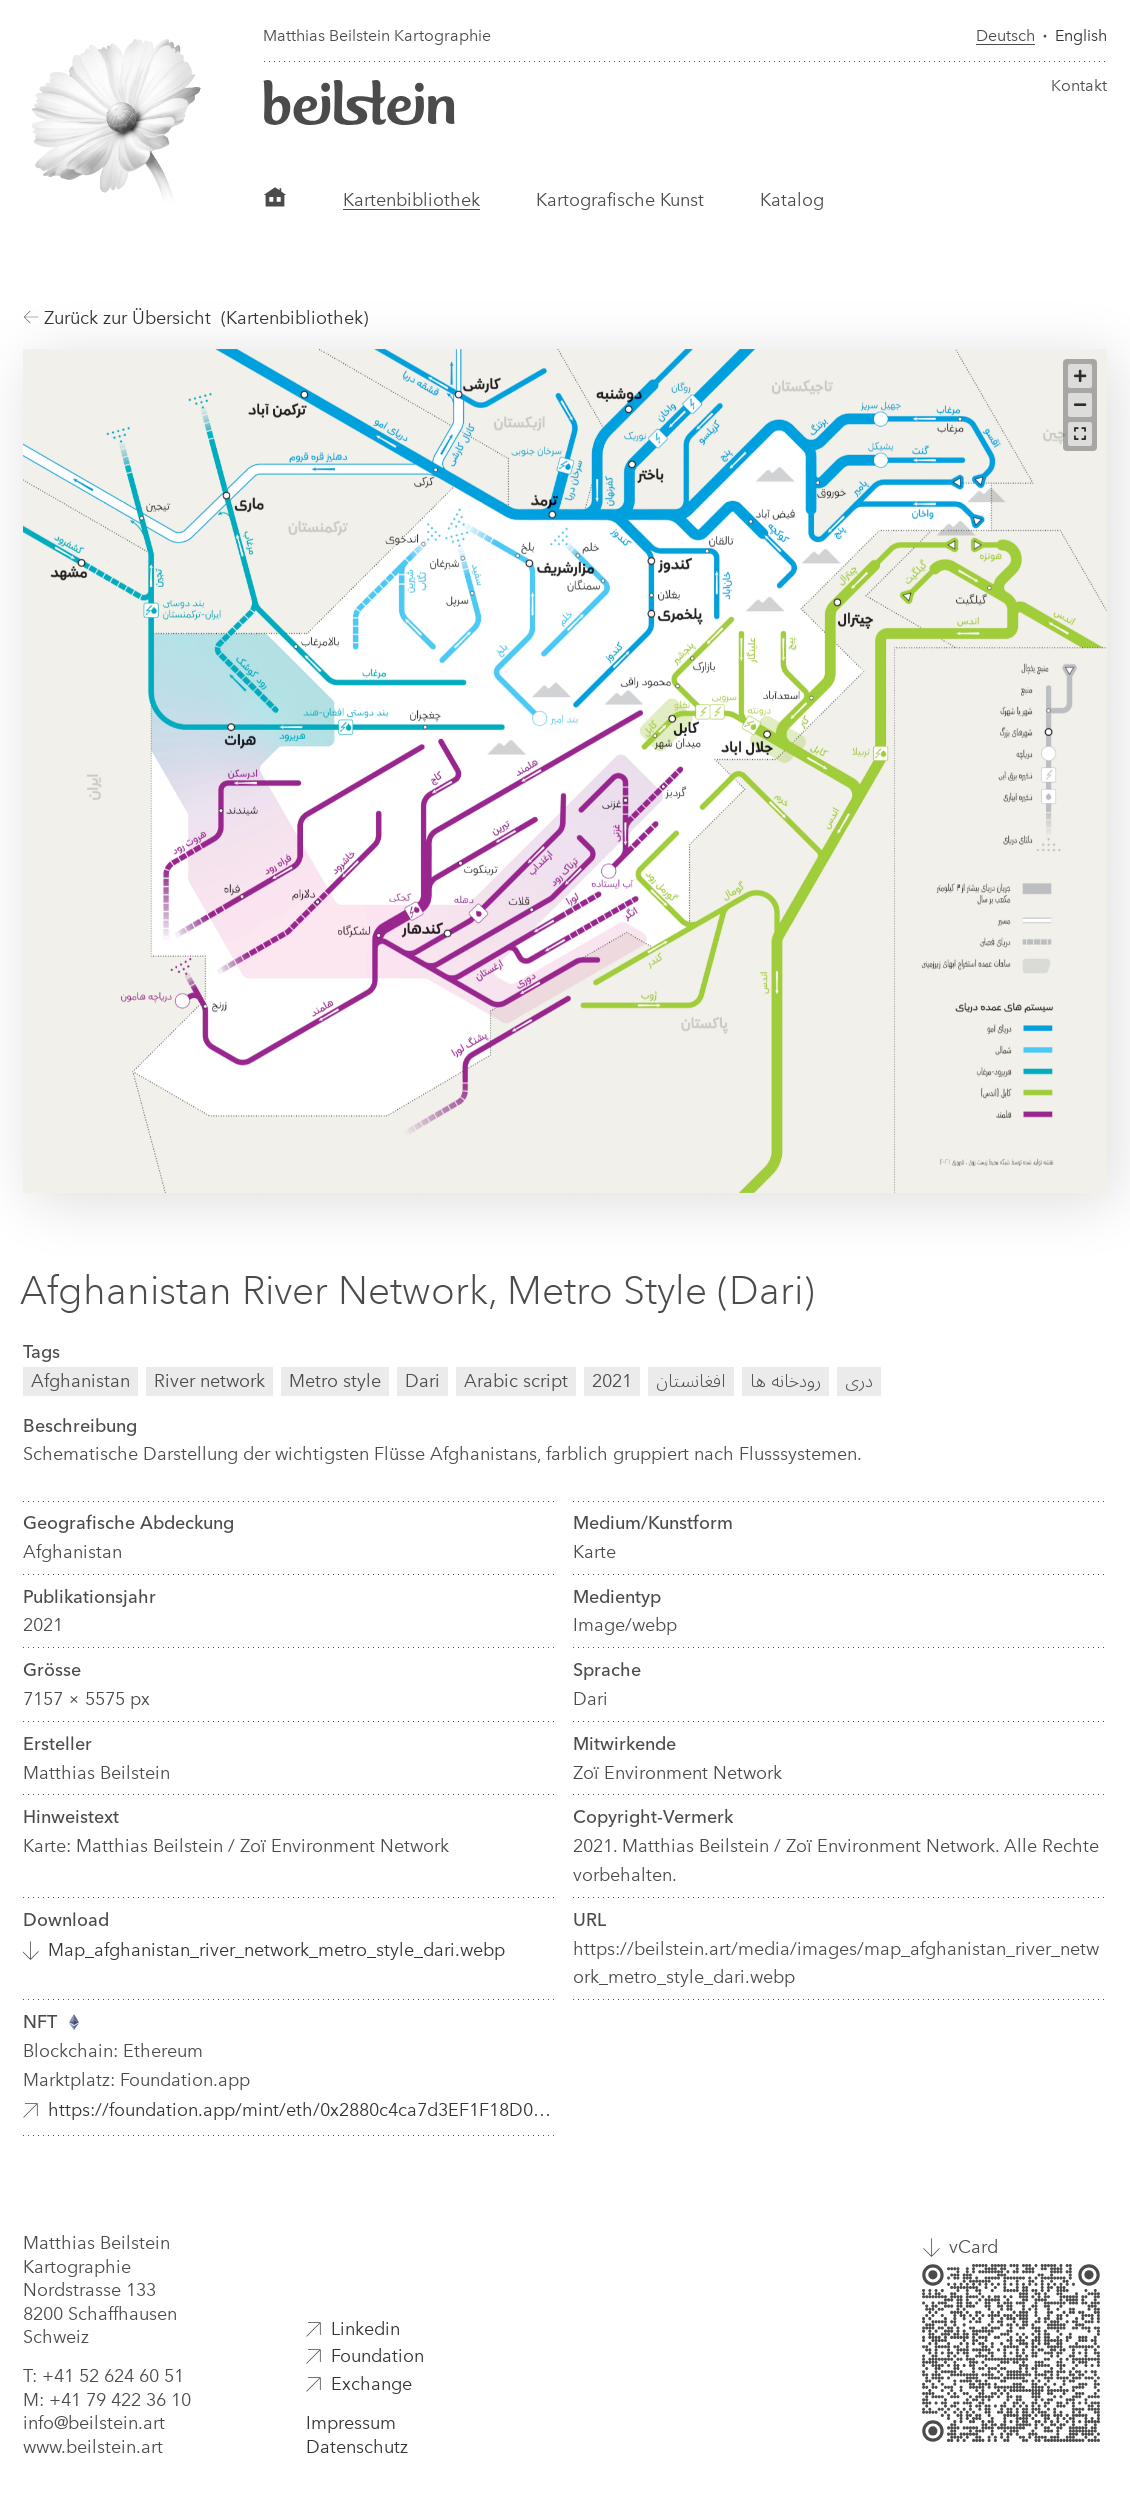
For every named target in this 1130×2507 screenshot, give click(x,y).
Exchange (371, 2384)
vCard (973, 2247)
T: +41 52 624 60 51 (103, 2376)
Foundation (377, 2356)
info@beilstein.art (94, 2423)
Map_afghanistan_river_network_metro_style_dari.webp (276, 1950)
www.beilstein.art (93, 2447)
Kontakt (1079, 85)
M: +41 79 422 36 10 (107, 2400)
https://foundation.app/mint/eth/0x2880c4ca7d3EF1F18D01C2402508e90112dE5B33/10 (302, 2110)
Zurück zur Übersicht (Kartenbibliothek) (195, 318)
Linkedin (365, 2329)
